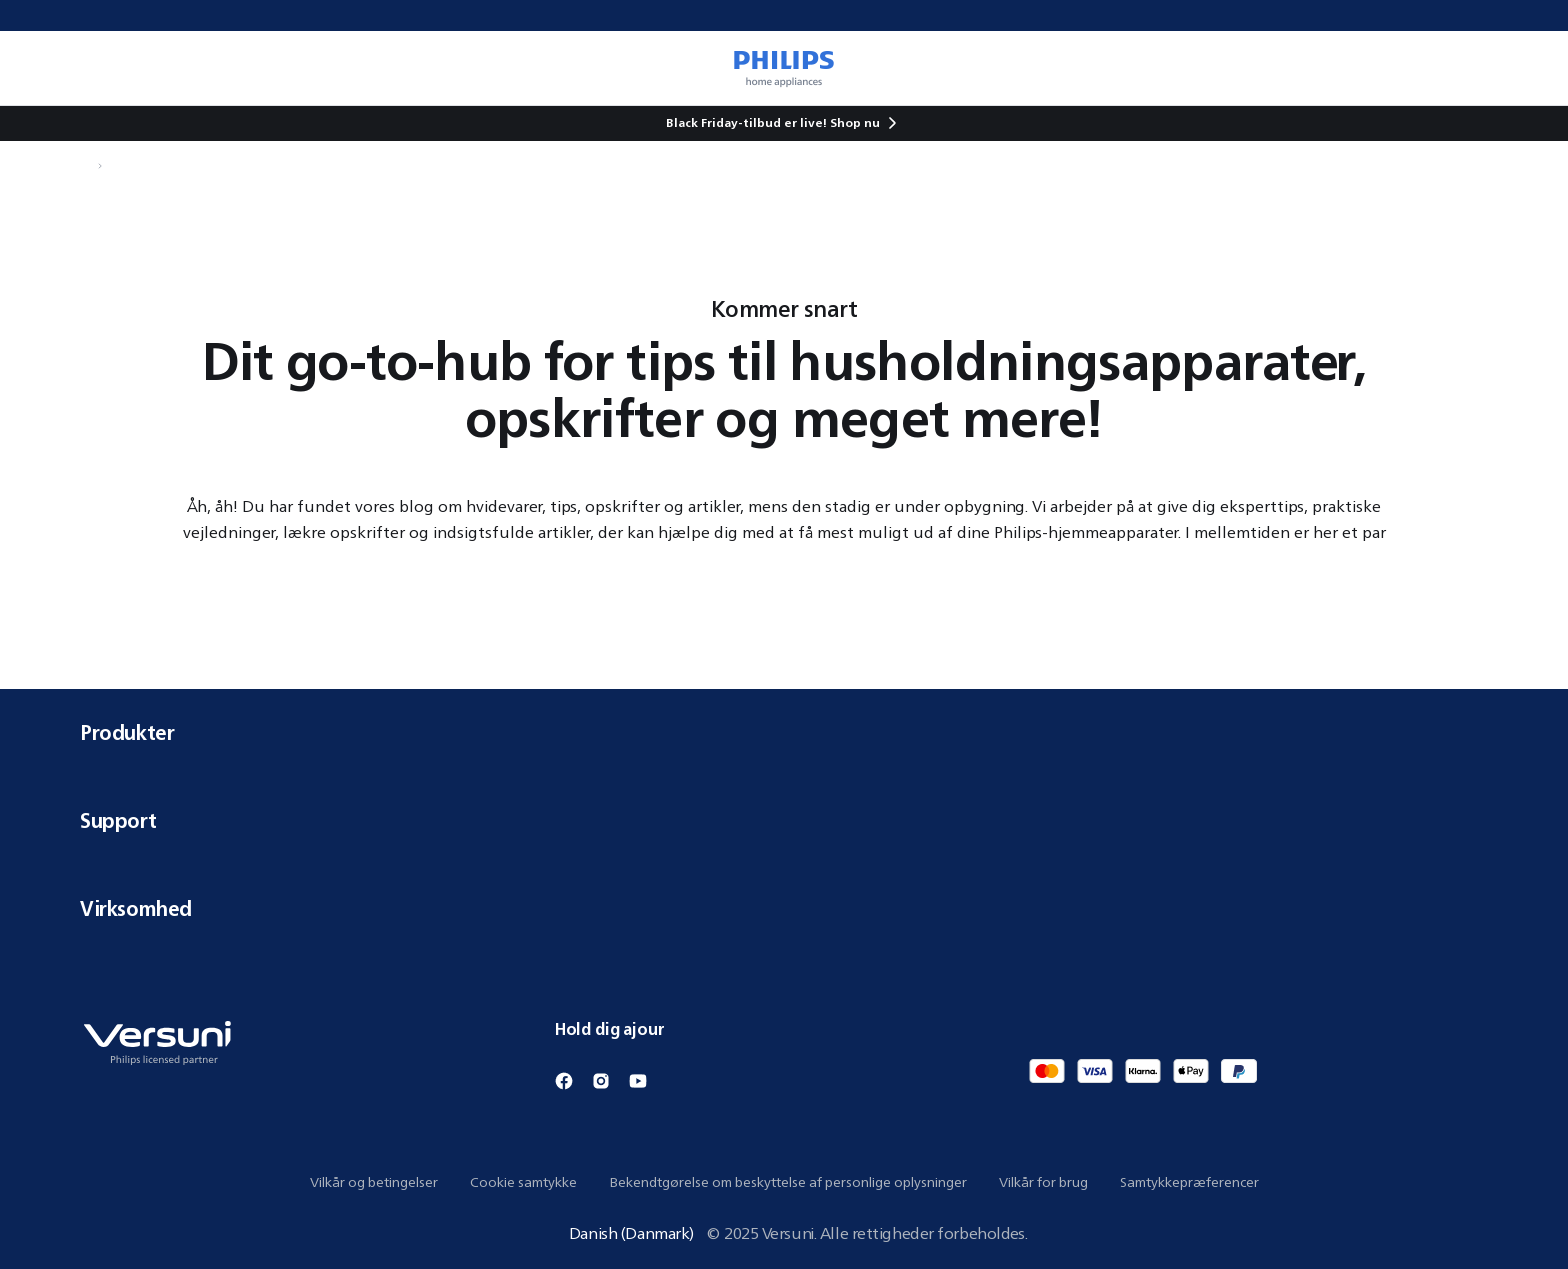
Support (784, 820)
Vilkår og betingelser (374, 1182)
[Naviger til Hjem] (86, 166)
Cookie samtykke (523, 1182)
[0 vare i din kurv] (1524, 68)
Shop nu (855, 122)
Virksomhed (784, 908)
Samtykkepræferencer (1189, 1182)
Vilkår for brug (1043, 1182)
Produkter (784, 732)
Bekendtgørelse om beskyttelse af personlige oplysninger (788, 1182)
